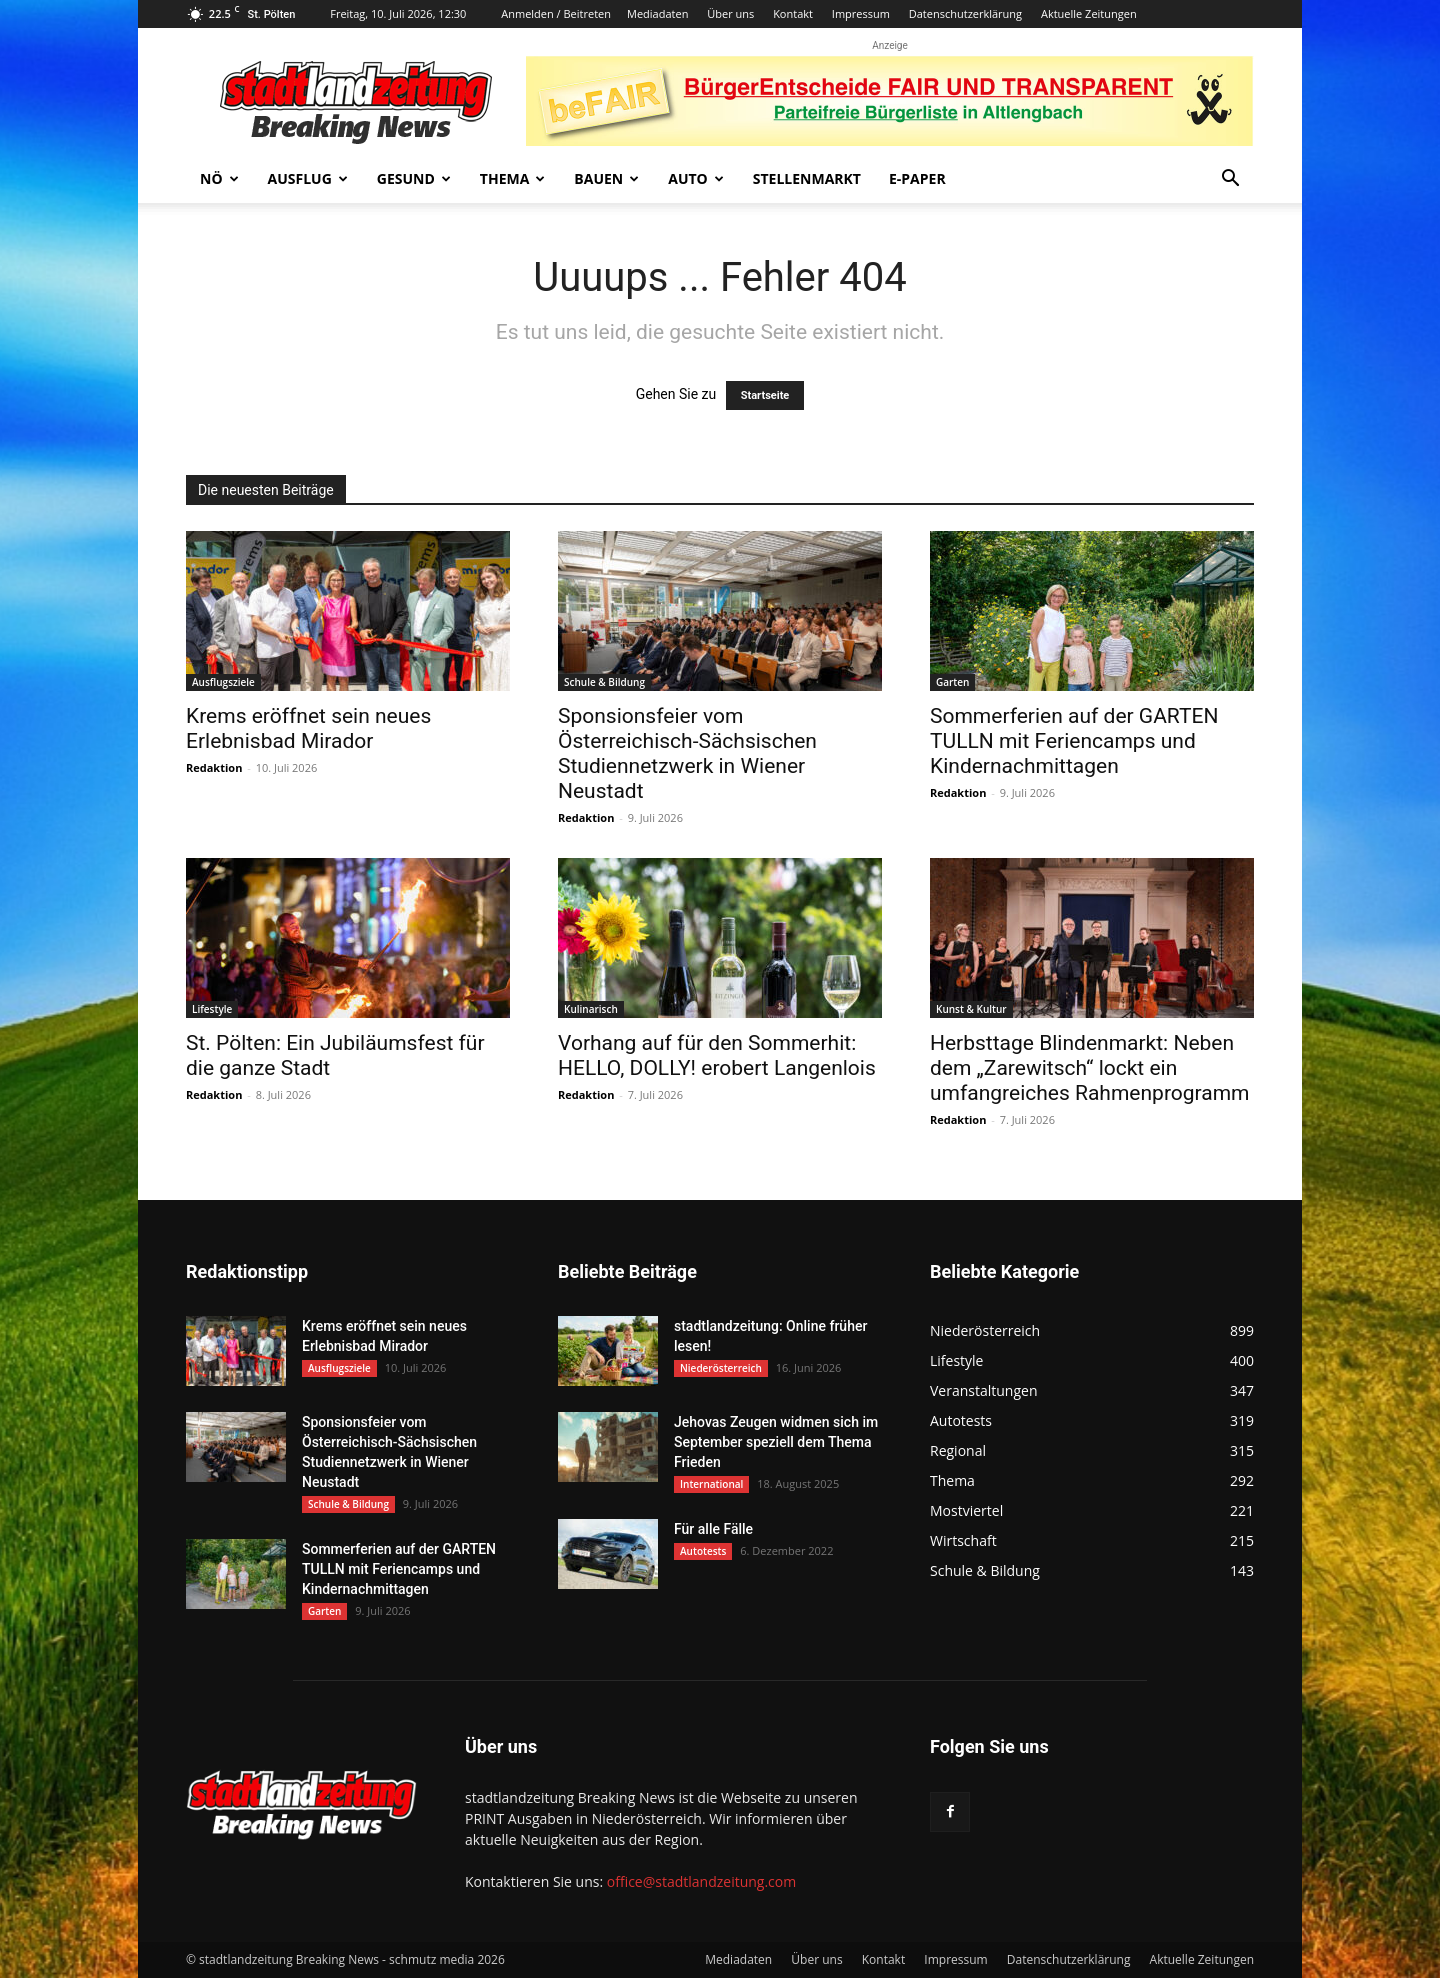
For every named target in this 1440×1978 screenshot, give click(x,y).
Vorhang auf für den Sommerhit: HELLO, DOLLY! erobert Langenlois (717, 1055)
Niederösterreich (721, 1368)
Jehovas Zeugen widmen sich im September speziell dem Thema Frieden (776, 1442)
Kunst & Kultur (971, 1009)
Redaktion (214, 767)
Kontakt (793, 13)
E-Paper (917, 178)
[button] (1230, 180)
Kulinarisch (591, 1009)
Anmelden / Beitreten (556, 13)
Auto (696, 178)
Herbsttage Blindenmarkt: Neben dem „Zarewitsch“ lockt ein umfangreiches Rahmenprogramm (1090, 1068)
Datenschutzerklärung (965, 13)
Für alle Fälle (713, 1529)
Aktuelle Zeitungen (1089, 13)
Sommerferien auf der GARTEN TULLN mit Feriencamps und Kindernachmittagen (1074, 741)
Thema (513, 178)
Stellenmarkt (807, 178)
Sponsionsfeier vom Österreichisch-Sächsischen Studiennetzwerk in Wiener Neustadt (687, 753)
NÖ (219, 178)
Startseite (765, 395)
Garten (952, 682)
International (711, 1484)
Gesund (414, 178)
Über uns (730, 13)
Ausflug (308, 178)
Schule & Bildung (604, 682)
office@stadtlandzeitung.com (701, 1881)
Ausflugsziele (223, 682)
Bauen (606, 178)
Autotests (703, 1551)
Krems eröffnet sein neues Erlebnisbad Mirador (308, 728)
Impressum (861, 13)
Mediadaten (657, 13)
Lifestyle (212, 1009)
